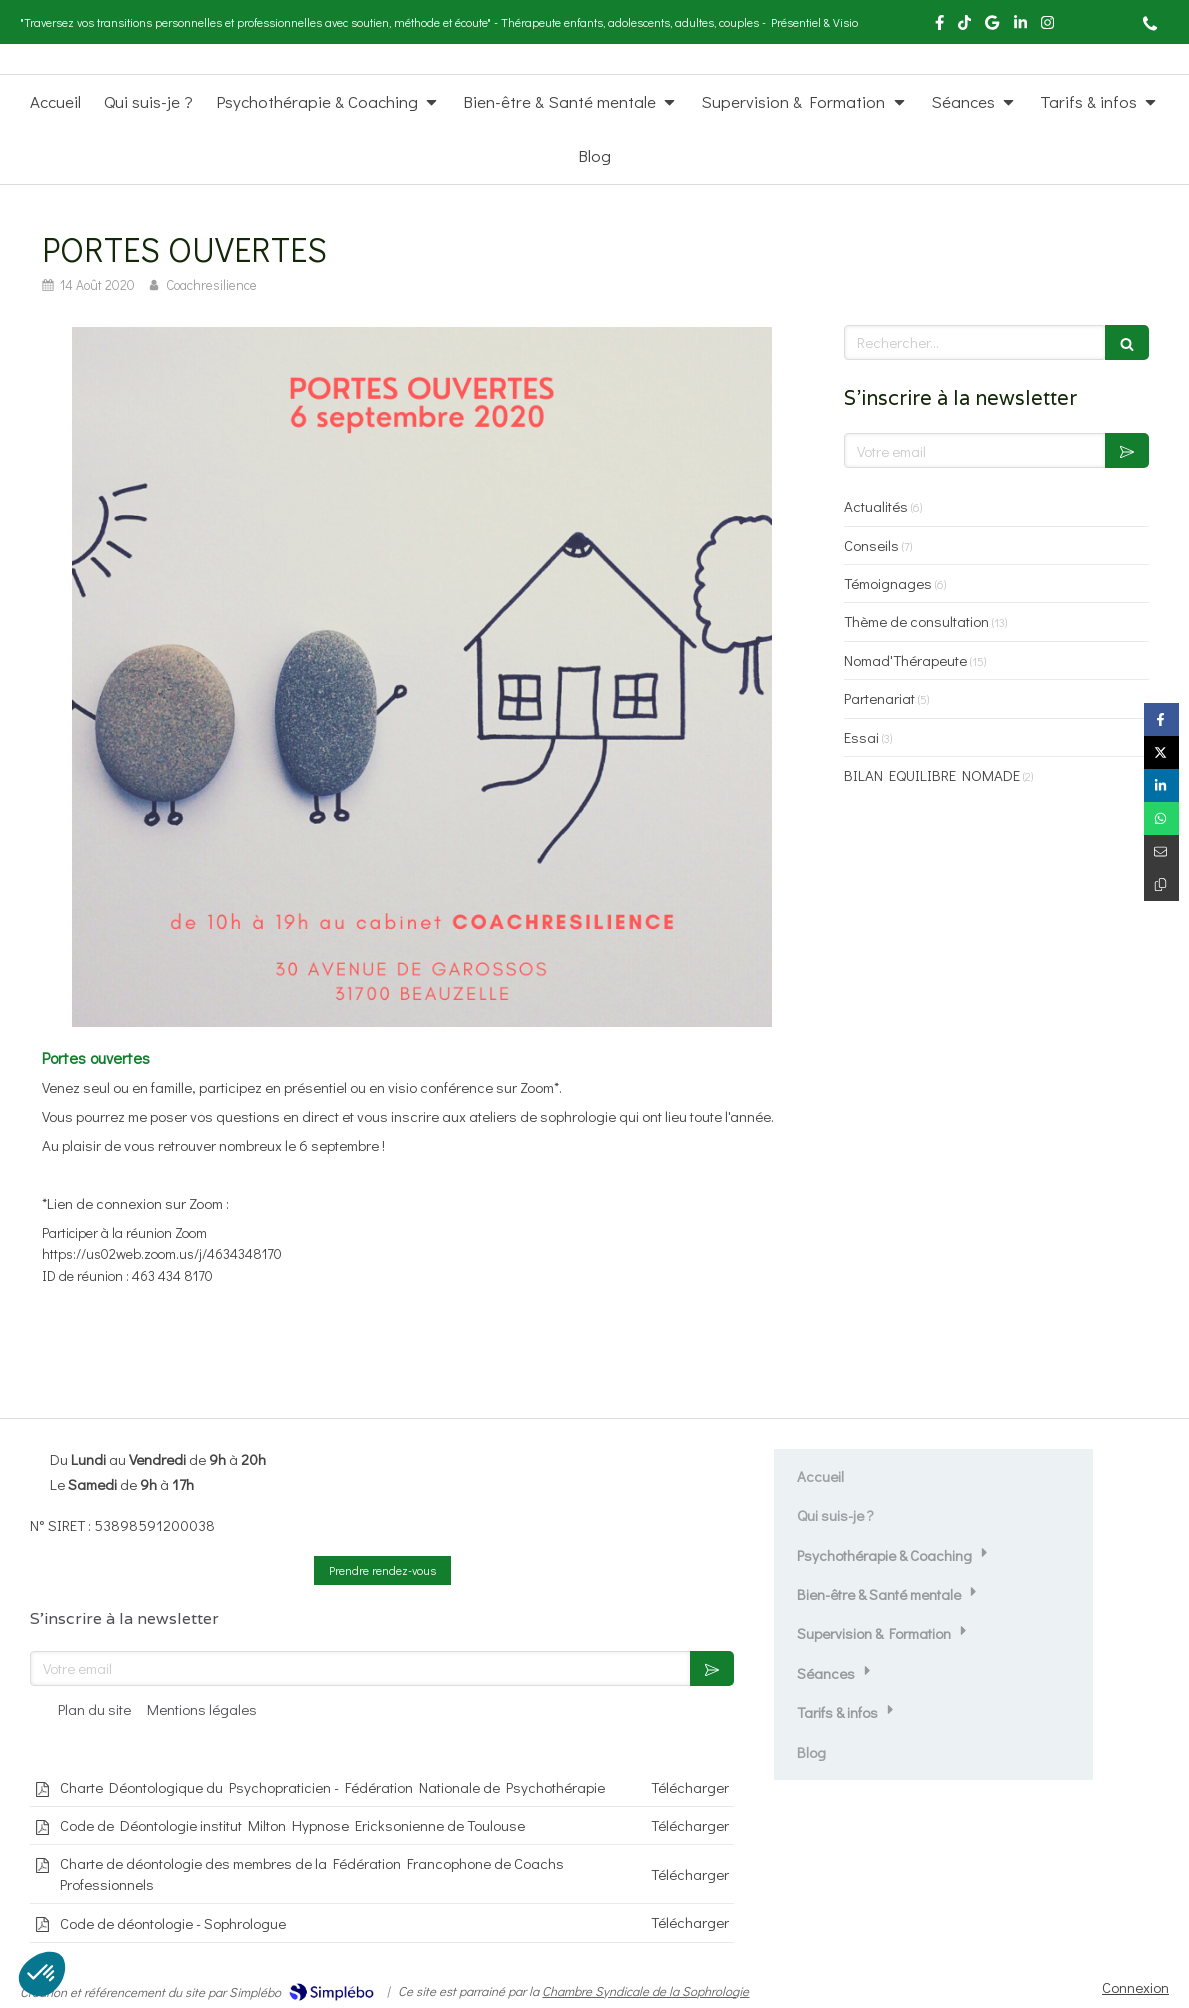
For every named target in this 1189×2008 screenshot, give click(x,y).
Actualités (876, 506)
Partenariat (879, 698)
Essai (861, 737)
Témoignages (888, 583)
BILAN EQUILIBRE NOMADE (932, 775)
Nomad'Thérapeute (905, 660)
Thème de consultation (916, 621)
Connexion (1135, 1987)
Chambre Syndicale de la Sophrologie (645, 1990)
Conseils (871, 545)
